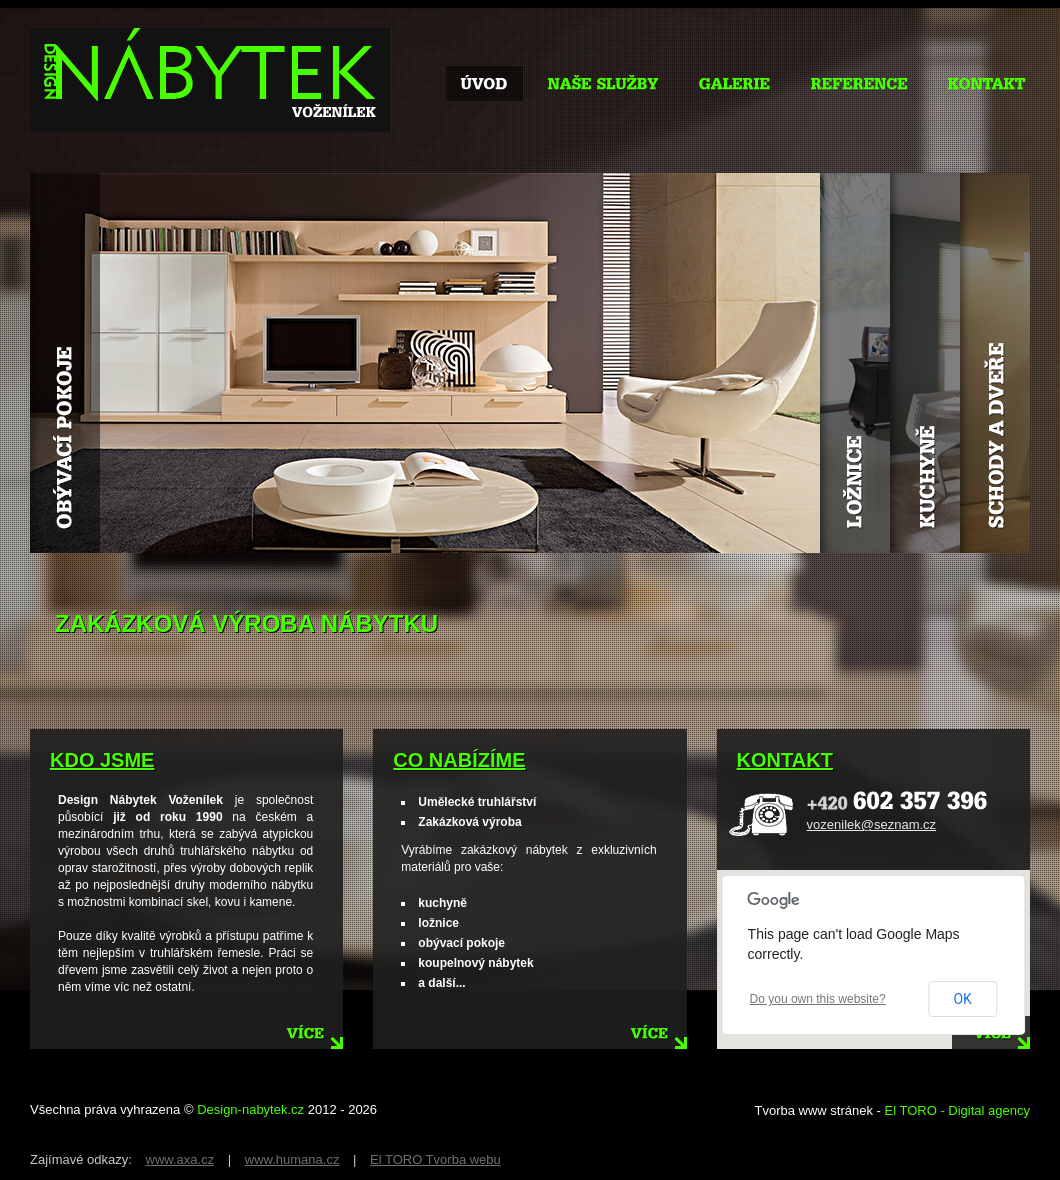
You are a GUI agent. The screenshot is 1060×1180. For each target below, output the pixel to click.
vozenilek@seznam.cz (872, 824)
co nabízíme (459, 760)
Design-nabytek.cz (250, 1109)
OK (962, 999)
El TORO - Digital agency (957, 1110)
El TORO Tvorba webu (435, 1159)
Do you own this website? (818, 999)
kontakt (785, 760)
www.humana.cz (292, 1159)
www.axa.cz (180, 1159)
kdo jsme (102, 760)
